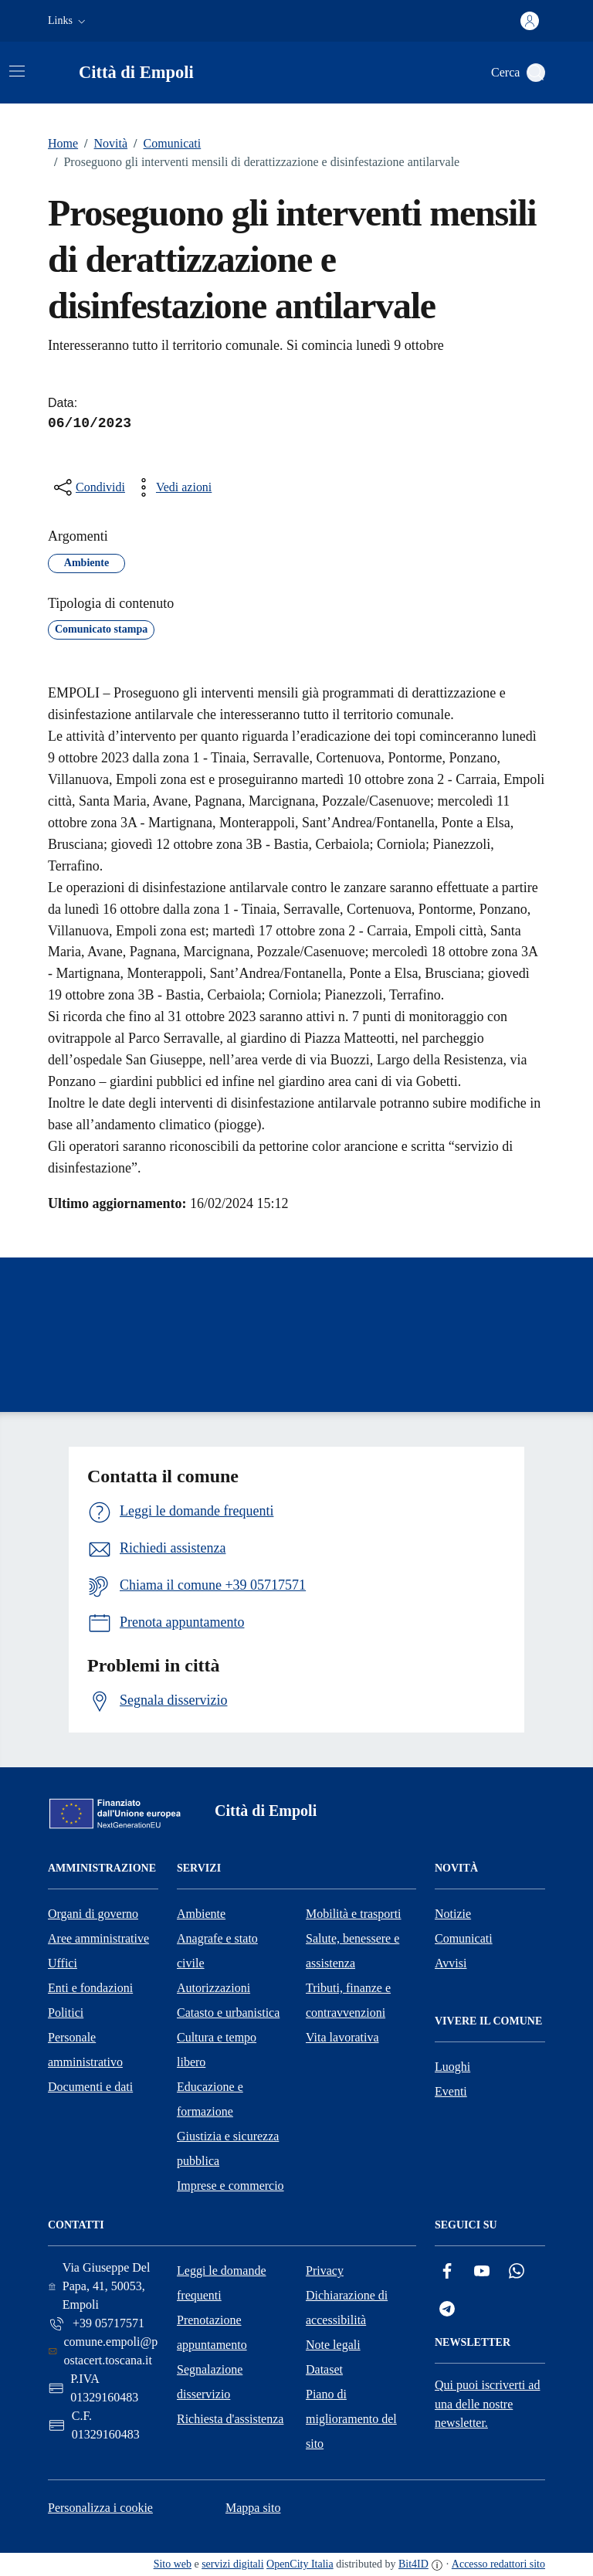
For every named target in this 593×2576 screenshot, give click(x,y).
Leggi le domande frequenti (221, 2283)
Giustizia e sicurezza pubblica (228, 2148)
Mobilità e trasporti (354, 1913)
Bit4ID (413, 2564)
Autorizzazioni (213, 1987)
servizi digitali (232, 2564)
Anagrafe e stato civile (217, 1951)
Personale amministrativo (85, 2050)
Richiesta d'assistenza (230, 2418)
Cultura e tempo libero (216, 2050)
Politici (65, 2012)
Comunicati (164, 143)
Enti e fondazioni (90, 1987)
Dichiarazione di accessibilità (347, 2308)
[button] (68, 20)
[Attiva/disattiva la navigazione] (17, 71)
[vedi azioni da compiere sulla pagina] (171, 487)
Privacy (325, 2270)
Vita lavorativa (342, 2037)
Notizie (453, 1913)
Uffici (62, 1963)
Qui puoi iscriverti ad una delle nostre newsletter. (487, 2404)
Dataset (324, 2369)
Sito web (172, 2564)
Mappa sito (253, 2507)
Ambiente (201, 1913)
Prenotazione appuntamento (212, 2332)
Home (63, 143)
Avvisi (450, 1963)
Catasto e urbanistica (228, 2012)
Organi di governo (93, 1913)
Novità (102, 143)
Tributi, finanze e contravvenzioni (348, 2000)
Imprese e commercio (230, 2185)
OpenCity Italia (300, 2564)
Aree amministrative (98, 1938)
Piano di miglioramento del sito (351, 2419)
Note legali (333, 2344)
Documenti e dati (90, 2086)
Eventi (451, 2091)
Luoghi (452, 2066)
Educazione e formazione (210, 2099)
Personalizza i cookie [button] (100, 2507)
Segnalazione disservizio (209, 2382)
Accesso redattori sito (498, 2564)
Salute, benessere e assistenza (352, 1951)
